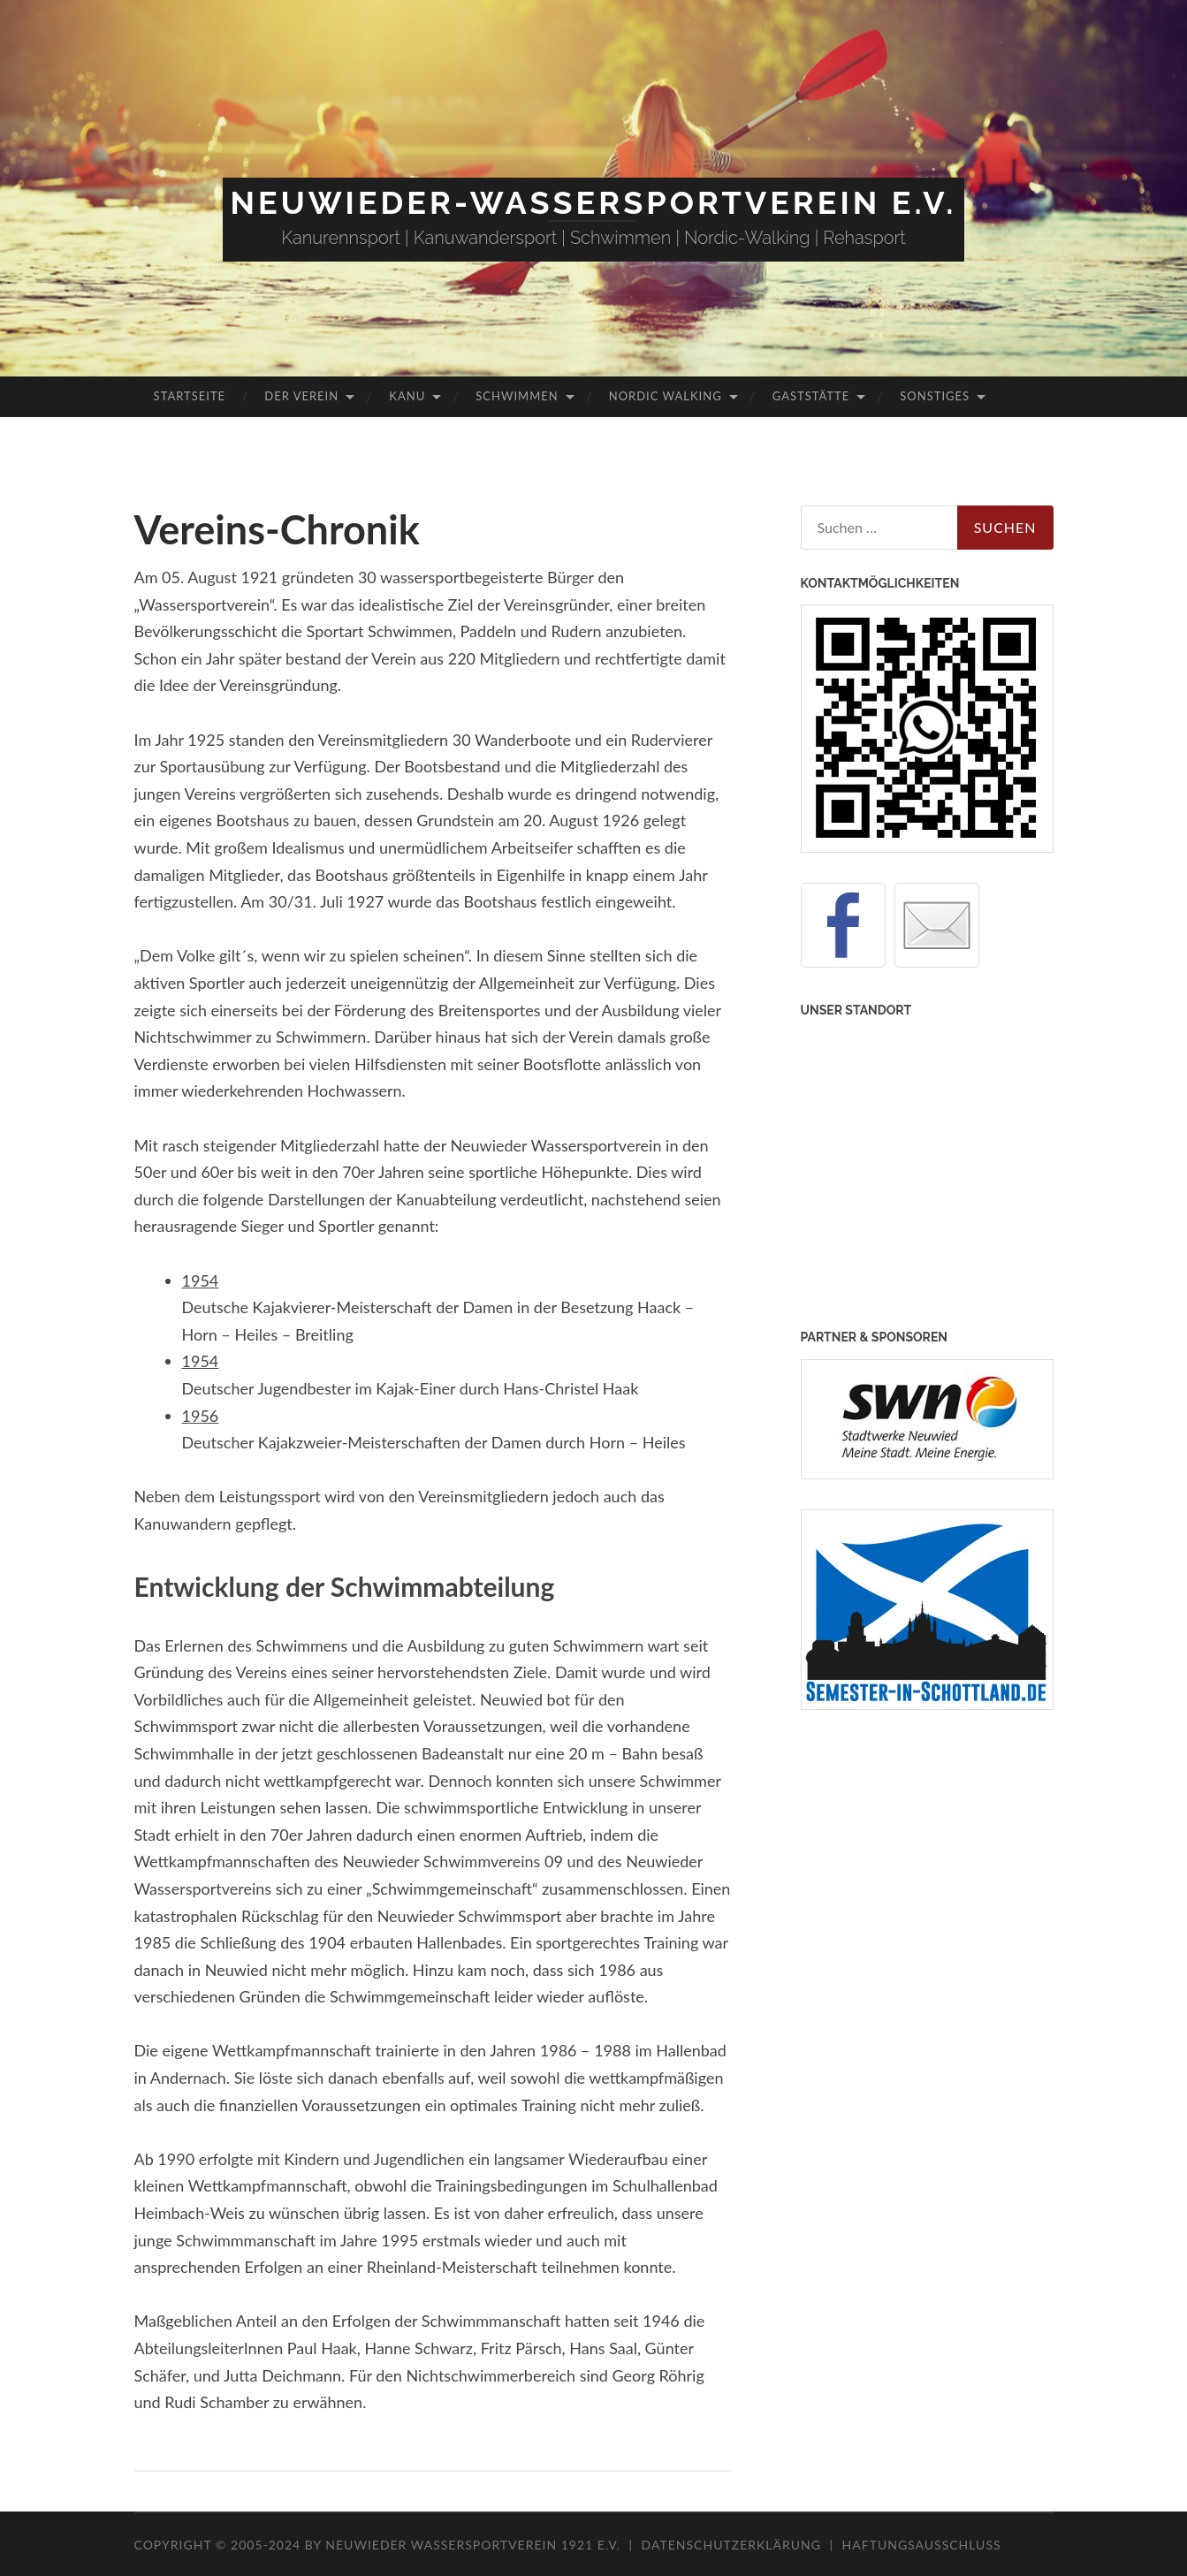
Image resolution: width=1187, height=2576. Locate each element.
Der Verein (301, 396)
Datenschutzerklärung (731, 2544)
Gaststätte (810, 396)
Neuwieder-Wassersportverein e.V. (594, 202)
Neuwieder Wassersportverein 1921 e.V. (474, 2544)
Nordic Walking (665, 396)
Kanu (407, 396)
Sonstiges (935, 396)
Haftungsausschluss (921, 2544)
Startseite (189, 396)
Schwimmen (517, 396)
